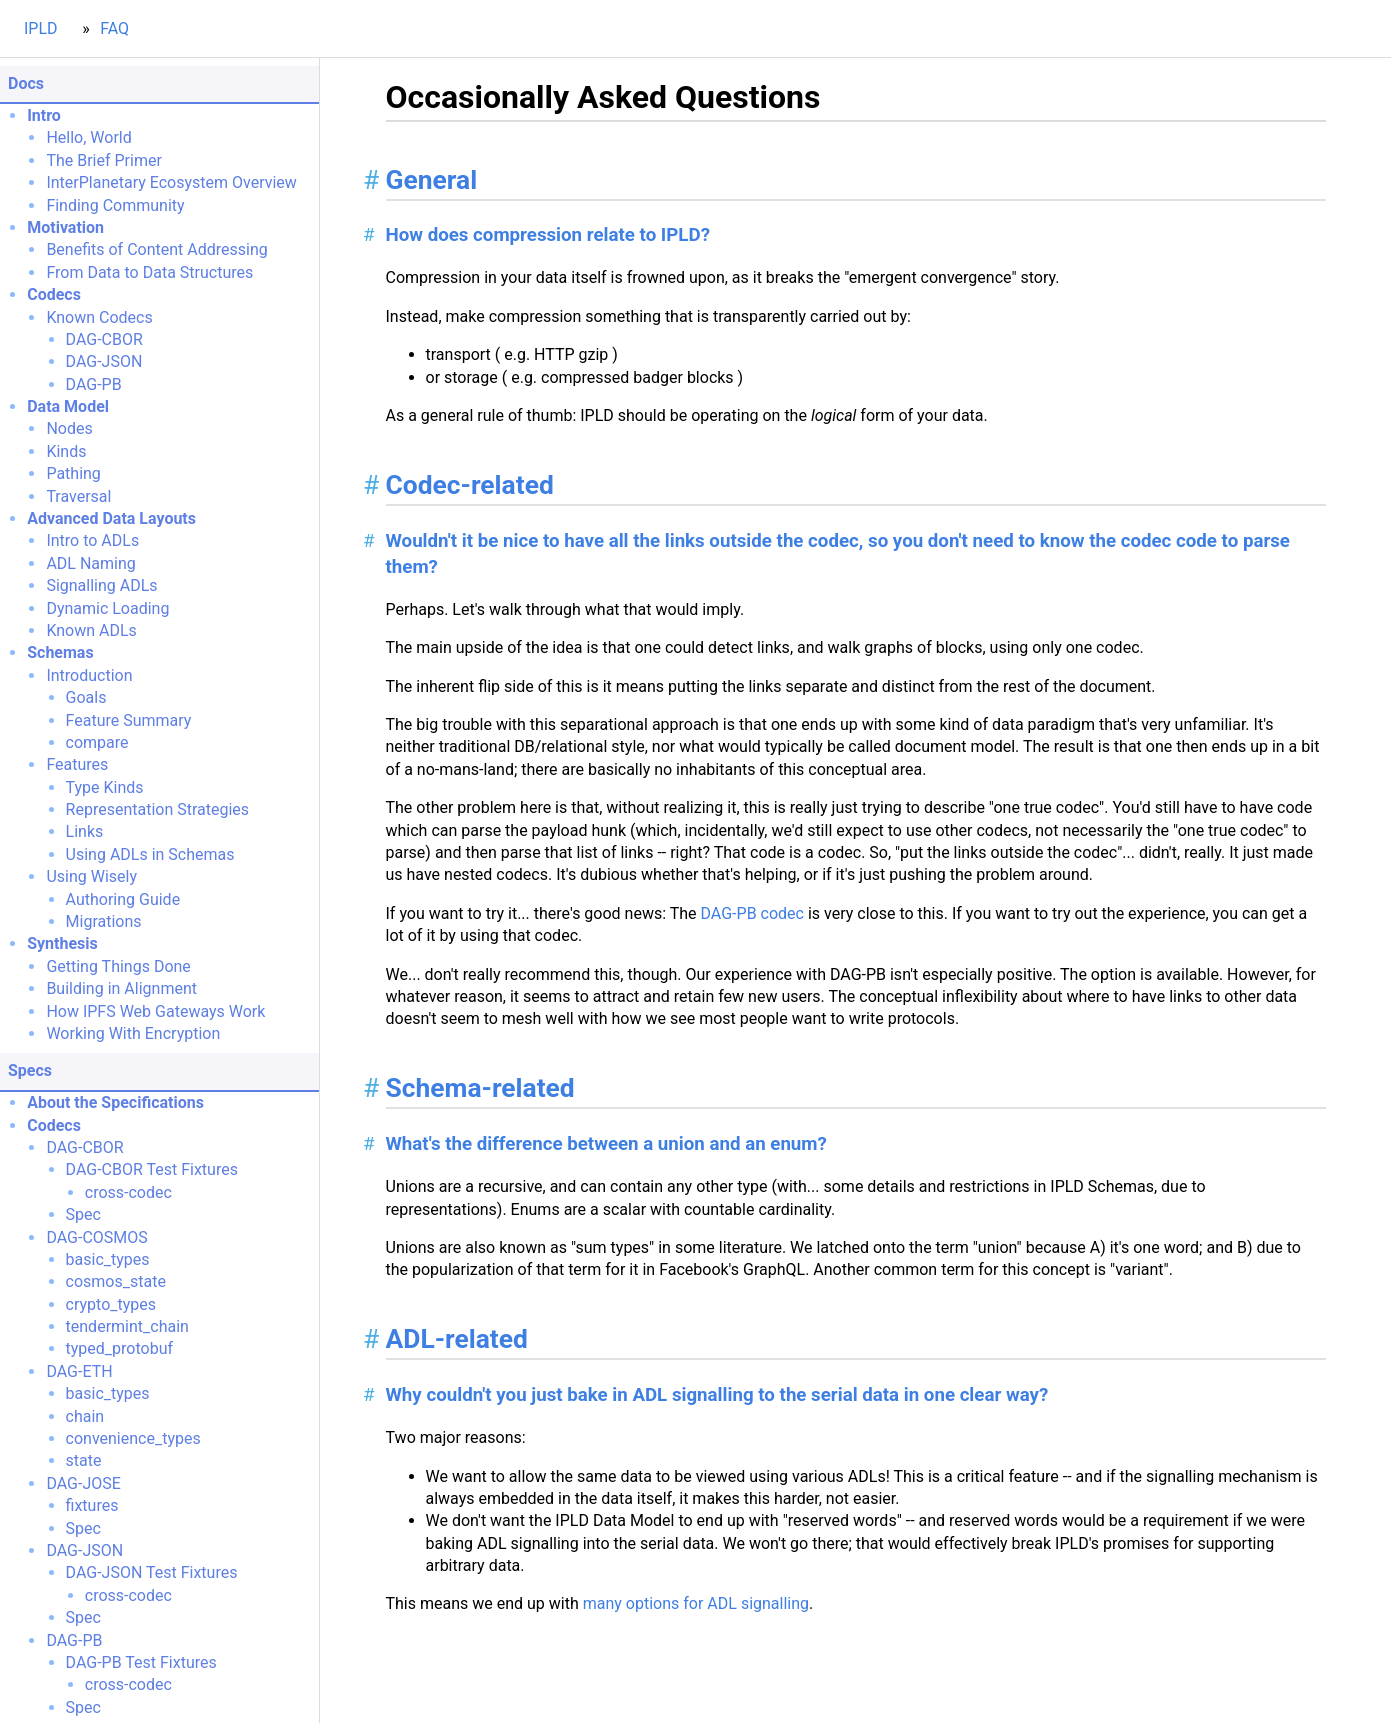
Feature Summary (129, 720)
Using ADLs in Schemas (150, 854)
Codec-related (470, 485)
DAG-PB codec (752, 913)
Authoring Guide (123, 899)
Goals (86, 697)
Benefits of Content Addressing (156, 249)
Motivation (65, 227)
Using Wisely (91, 876)
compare (97, 742)
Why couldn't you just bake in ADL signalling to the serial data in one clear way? (717, 1395)
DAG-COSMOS (96, 1237)
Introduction (89, 675)
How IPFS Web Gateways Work (155, 1011)
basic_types (108, 1259)
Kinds (66, 451)
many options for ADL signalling (696, 1603)
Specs (30, 1070)
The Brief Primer (103, 160)
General (432, 180)
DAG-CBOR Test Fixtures (152, 1169)
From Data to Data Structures (149, 272)
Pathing (73, 473)
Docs (26, 83)
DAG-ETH (79, 1371)
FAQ (114, 28)
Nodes (69, 428)
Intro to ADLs (92, 540)
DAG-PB (94, 384)
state (84, 1460)
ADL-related (457, 1339)
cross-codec (128, 1192)
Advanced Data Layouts (111, 518)
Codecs (54, 294)
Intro (44, 115)
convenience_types (133, 1438)
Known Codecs (99, 317)
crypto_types (111, 1304)
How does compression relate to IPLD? (548, 235)
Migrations (104, 921)
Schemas (60, 652)
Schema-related (480, 1088)
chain (85, 1416)
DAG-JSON (104, 361)
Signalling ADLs (101, 585)
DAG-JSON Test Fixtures (152, 1572)
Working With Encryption (133, 1033)
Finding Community (115, 205)
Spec (83, 1214)
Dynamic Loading (107, 608)
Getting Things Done (118, 966)
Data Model (68, 406)
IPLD (41, 28)
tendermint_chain (127, 1326)
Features (77, 764)
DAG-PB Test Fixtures (141, 1662)
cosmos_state (116, 1281)
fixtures (92, 1505)
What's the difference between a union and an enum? (606, 1144)
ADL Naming (90, 563)
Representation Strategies (158, 809)
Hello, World (88, 137)
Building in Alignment (121, 988)
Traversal (78, 496)
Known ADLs (91, 630)
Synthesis (62, 943)
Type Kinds (105, 787)
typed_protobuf (119, 1348)
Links (85, 831)
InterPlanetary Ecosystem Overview (171, 182)
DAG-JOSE (83, 1483)
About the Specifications (115, 1102)
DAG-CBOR (104, 339)
